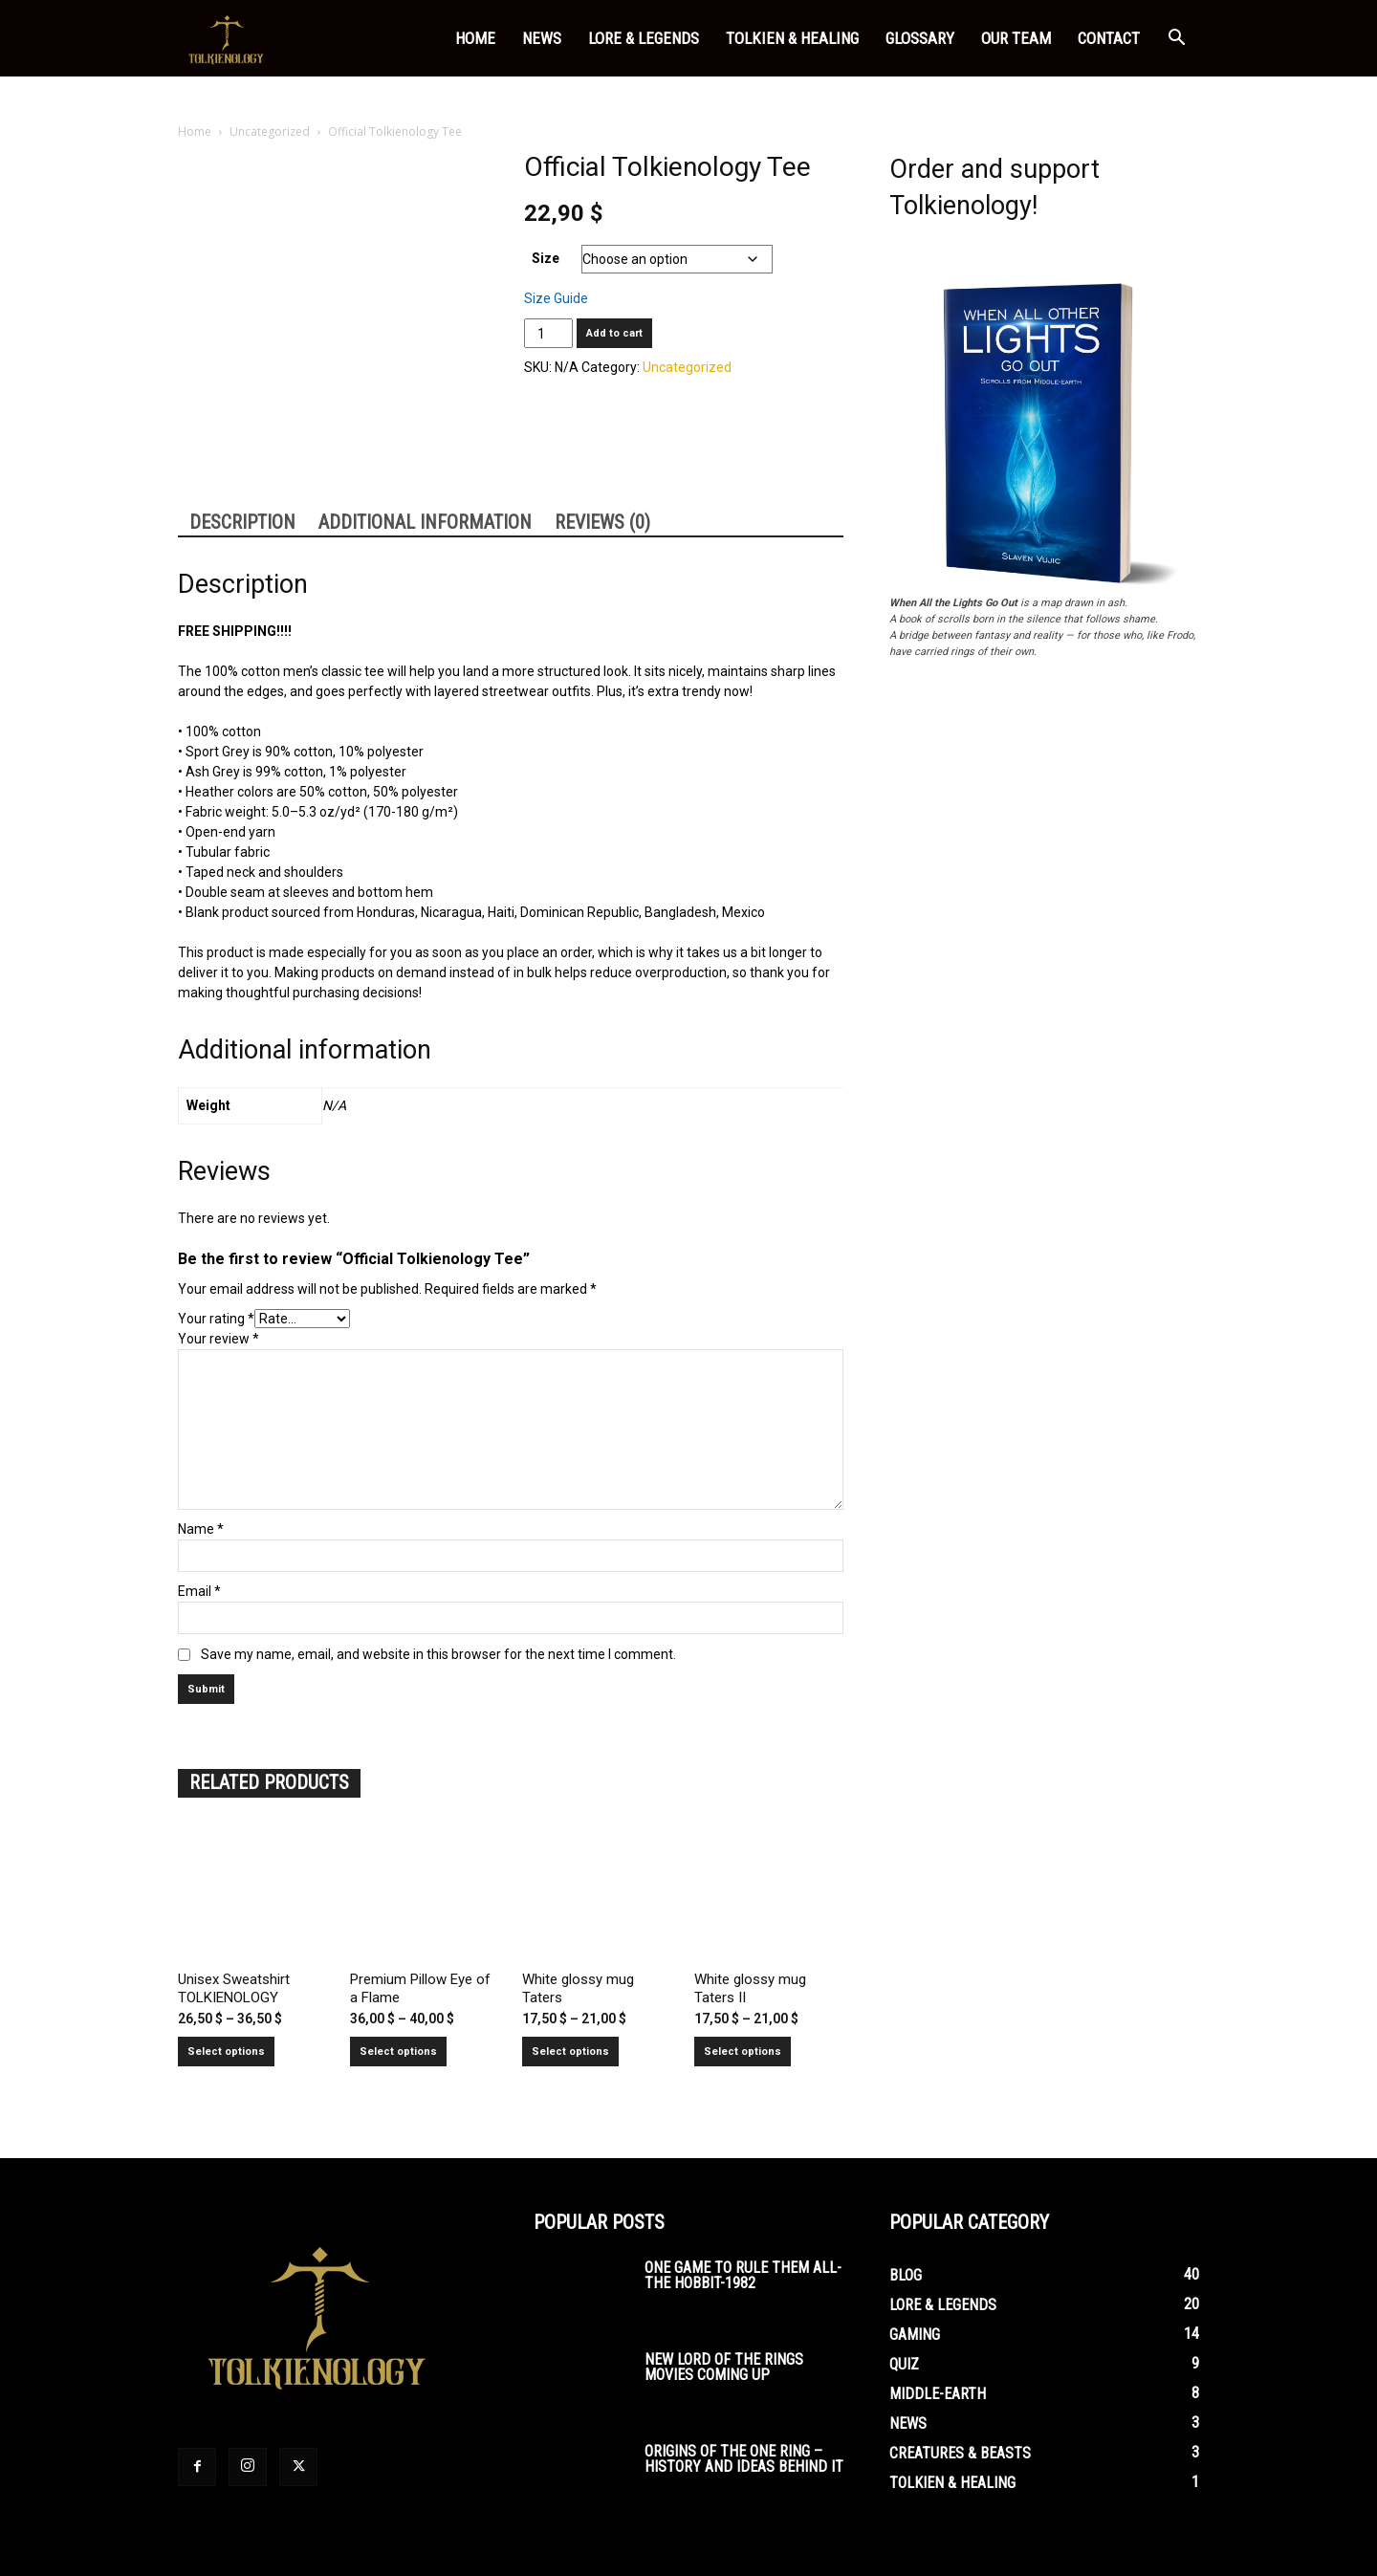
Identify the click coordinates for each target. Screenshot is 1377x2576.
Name (201, 1529)
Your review (218, 1338)
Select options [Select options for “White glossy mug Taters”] (570, 2051)
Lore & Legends (643, 38)
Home (475, 38)
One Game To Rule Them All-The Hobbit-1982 (743, 2275)
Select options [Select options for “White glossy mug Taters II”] (742, 2051)
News (541, 38)
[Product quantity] (548, 333)
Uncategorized (270, 131)
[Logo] (227, 38)
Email (199, 1591)
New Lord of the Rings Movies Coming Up (724, 2367)
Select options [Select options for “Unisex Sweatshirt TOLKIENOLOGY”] (226, 2051)
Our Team (1016, 38)
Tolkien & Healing (792, 38)
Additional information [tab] (425, 522)
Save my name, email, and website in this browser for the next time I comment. (438, 1654)
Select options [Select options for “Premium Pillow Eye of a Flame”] (398, 2051)
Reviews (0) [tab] (602, 522)
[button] (1176, 40)
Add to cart (614, 333)
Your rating (216, 1318)
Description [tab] (242, 522)
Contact (1109, 38)
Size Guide (556, 298)
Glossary (919, 38)
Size (545, 258)
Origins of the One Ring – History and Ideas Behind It (744, 2459)
